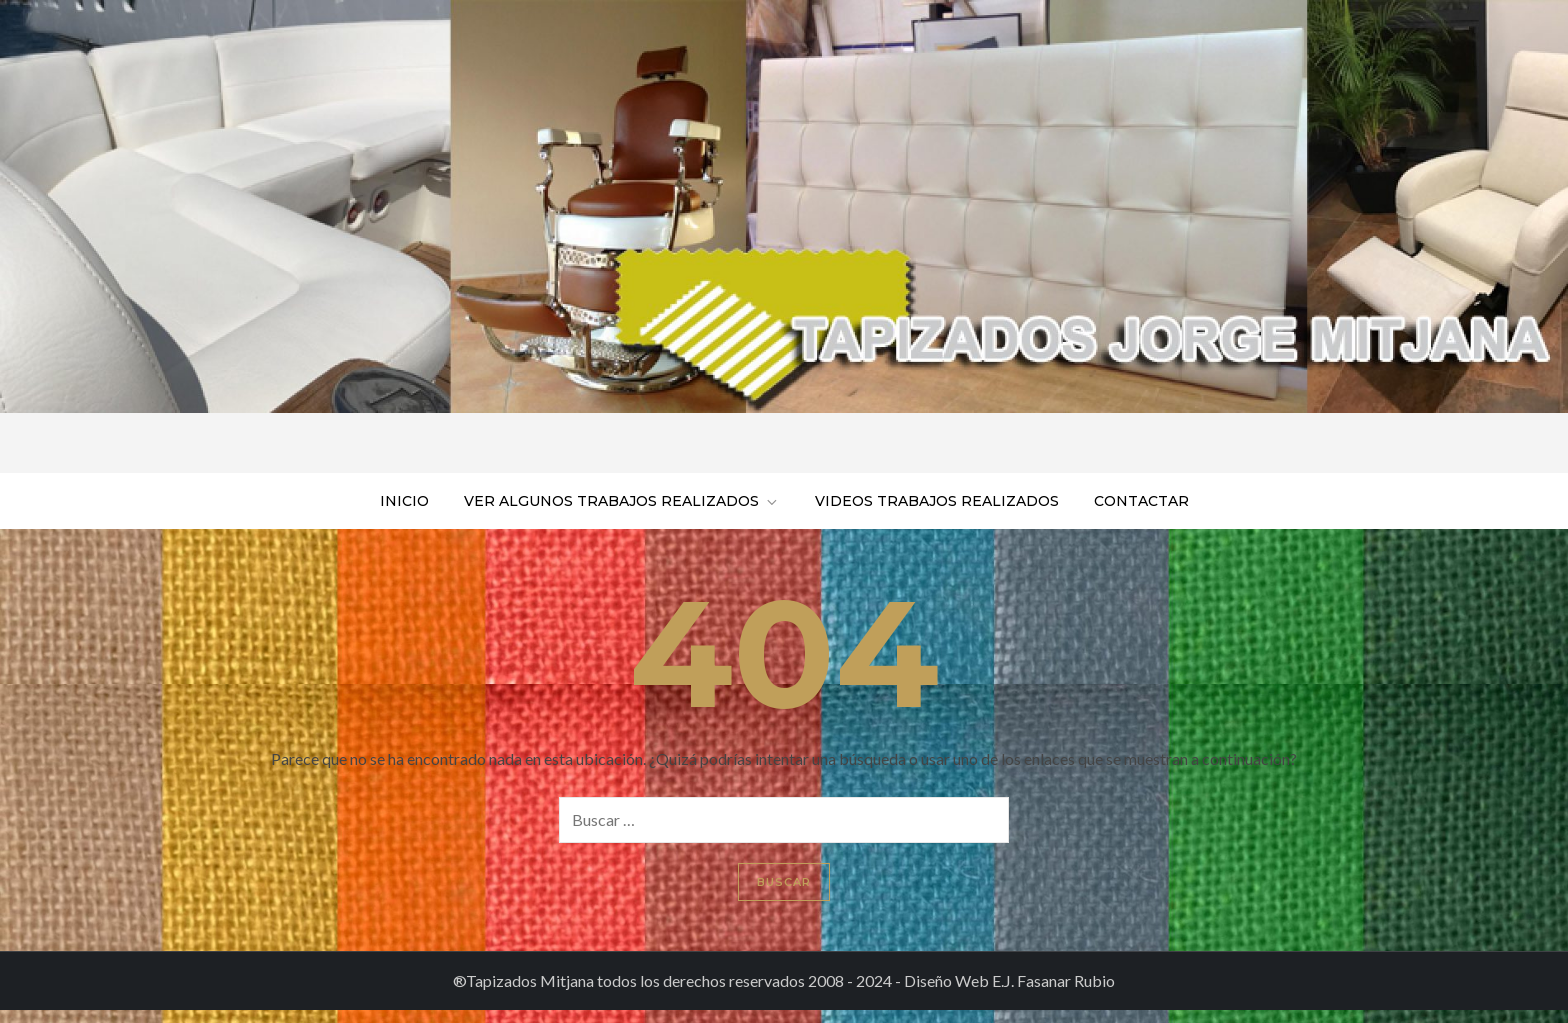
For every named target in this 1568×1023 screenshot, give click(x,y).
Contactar (1141, 501)
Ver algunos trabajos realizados (622, 501)
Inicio (404, 501)
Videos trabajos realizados (937, 501)
